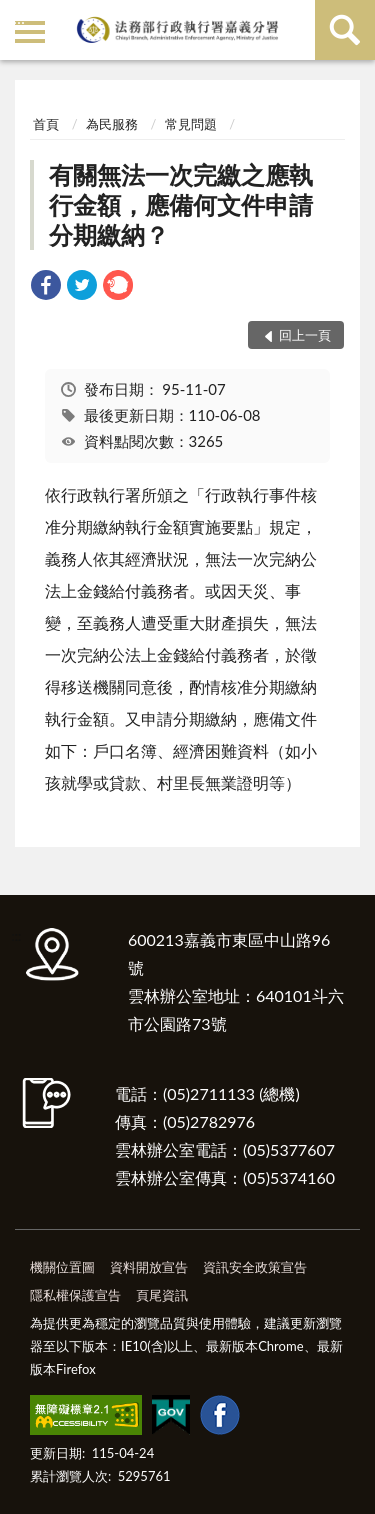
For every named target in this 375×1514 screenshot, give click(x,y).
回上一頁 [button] (305, 335)
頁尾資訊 (162, 1295)
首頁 (46, 124)
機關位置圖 (62, 1267)
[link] (46, 287)
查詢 (345, 30)
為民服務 (112, 124)
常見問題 (191, 124)
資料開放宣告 (149, 1267)
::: (19, 17)
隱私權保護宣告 (75, 1295)
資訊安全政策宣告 (255, 1267)
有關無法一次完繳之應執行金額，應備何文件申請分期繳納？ (181, 204)
